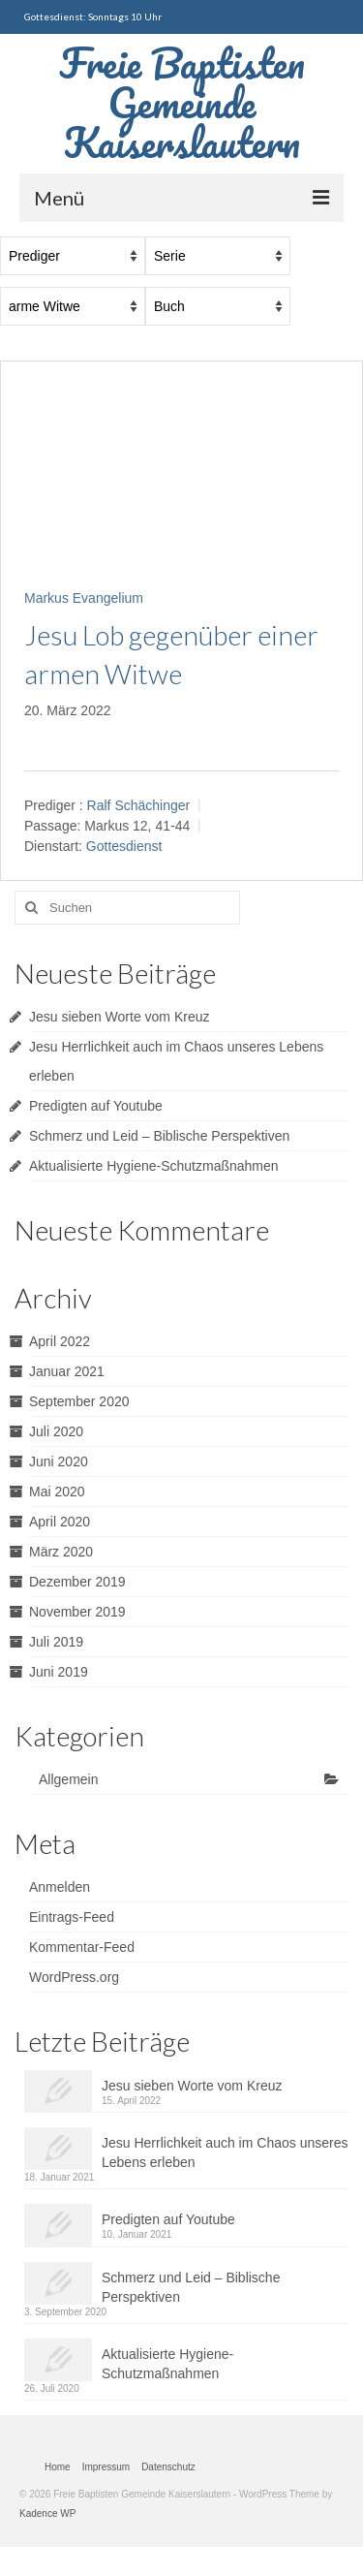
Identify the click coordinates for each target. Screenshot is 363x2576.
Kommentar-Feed (82, 1947)
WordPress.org (74, 1977)
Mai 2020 (57, 1491)
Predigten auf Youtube (96, 1106)
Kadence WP (47, 2513)
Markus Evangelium (83, 598)
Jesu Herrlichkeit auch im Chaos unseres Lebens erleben (225, 2152)
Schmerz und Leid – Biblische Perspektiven (159, 1136)
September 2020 (79, 1401)
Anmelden (59, 1887)
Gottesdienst (124, 847)
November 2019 (77, 1611)
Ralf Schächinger (139, 805)
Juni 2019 (58, 1672)
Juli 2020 (56, 1431)
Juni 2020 (58, 1461)
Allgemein (68, 1779)
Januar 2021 (67, 1371)
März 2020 (61, 1551)
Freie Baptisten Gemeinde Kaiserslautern (182, 102)
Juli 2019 (56, 1641)
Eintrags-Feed (71, 1917)
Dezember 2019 (77, 1581)
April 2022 (59, 1341)
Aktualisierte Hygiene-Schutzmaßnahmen (154, 1166)
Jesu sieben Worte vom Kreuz (119, 1016)
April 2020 (59, 1521)
